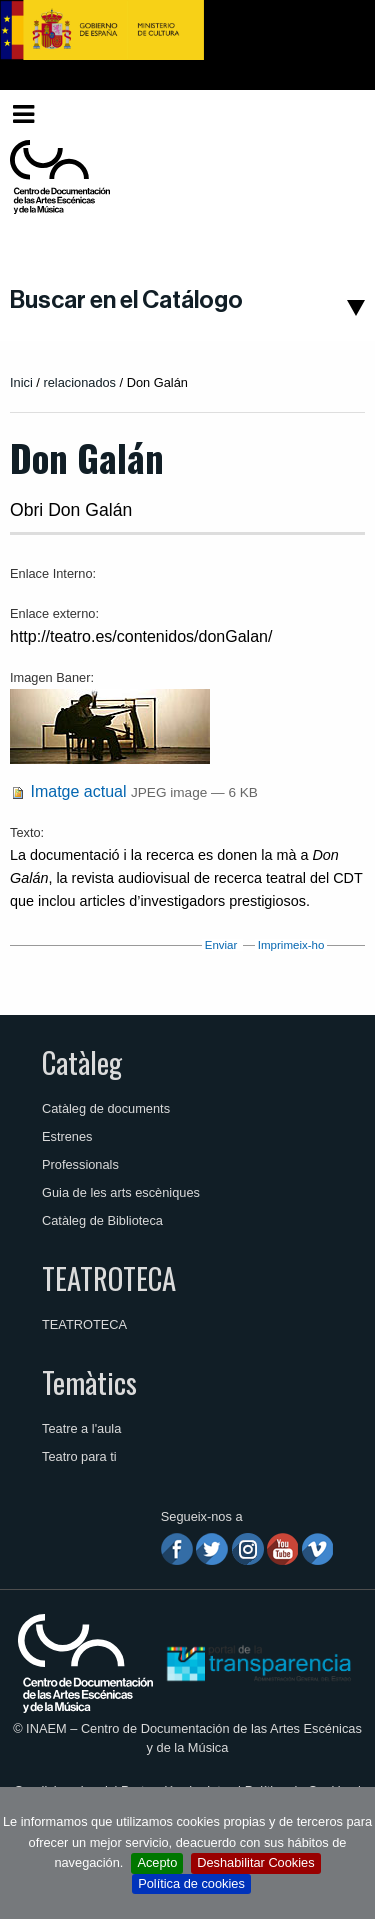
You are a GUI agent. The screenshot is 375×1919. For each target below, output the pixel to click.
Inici (21, 382)
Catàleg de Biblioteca (102, 1220)
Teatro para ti (79, 1456)
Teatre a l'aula (81, 1428)
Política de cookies (191, 1883)
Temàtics (89, 1382)
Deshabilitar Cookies (255, 1862)
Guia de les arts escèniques (121, 1192)
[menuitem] (331, 114)
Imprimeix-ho (291, 945)
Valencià (327, 113)
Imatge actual (78, 791)
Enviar (221, 945)
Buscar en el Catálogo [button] (126, 300)
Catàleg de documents (106, 1108)
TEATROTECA (109, 1278)
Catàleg (82, 1062)
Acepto (157, 1862)
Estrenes (67, 1136)
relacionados (79, 382)
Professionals (80, 1164)
